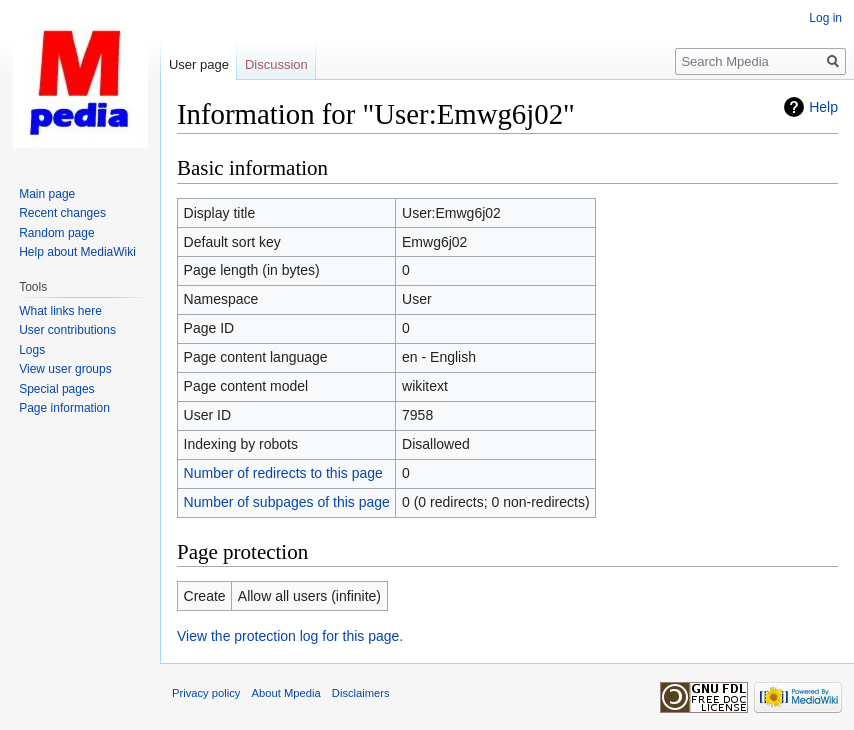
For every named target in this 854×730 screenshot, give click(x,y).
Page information (64, 408)
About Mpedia (286, 693)
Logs (32, 350)
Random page (56, 233)
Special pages (56, 389)
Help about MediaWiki (77, 252)
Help (823, 107)
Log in (825, 18)
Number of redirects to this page (283, 473)
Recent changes (62, 213)
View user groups (65, 369)
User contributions (67, 330)
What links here (60, 311)
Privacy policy (206, 693)
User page (199, 64)
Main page (47, 194)
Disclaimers (361, 693)
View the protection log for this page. (290, 636)
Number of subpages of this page (287, 502)
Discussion (276, 64)
